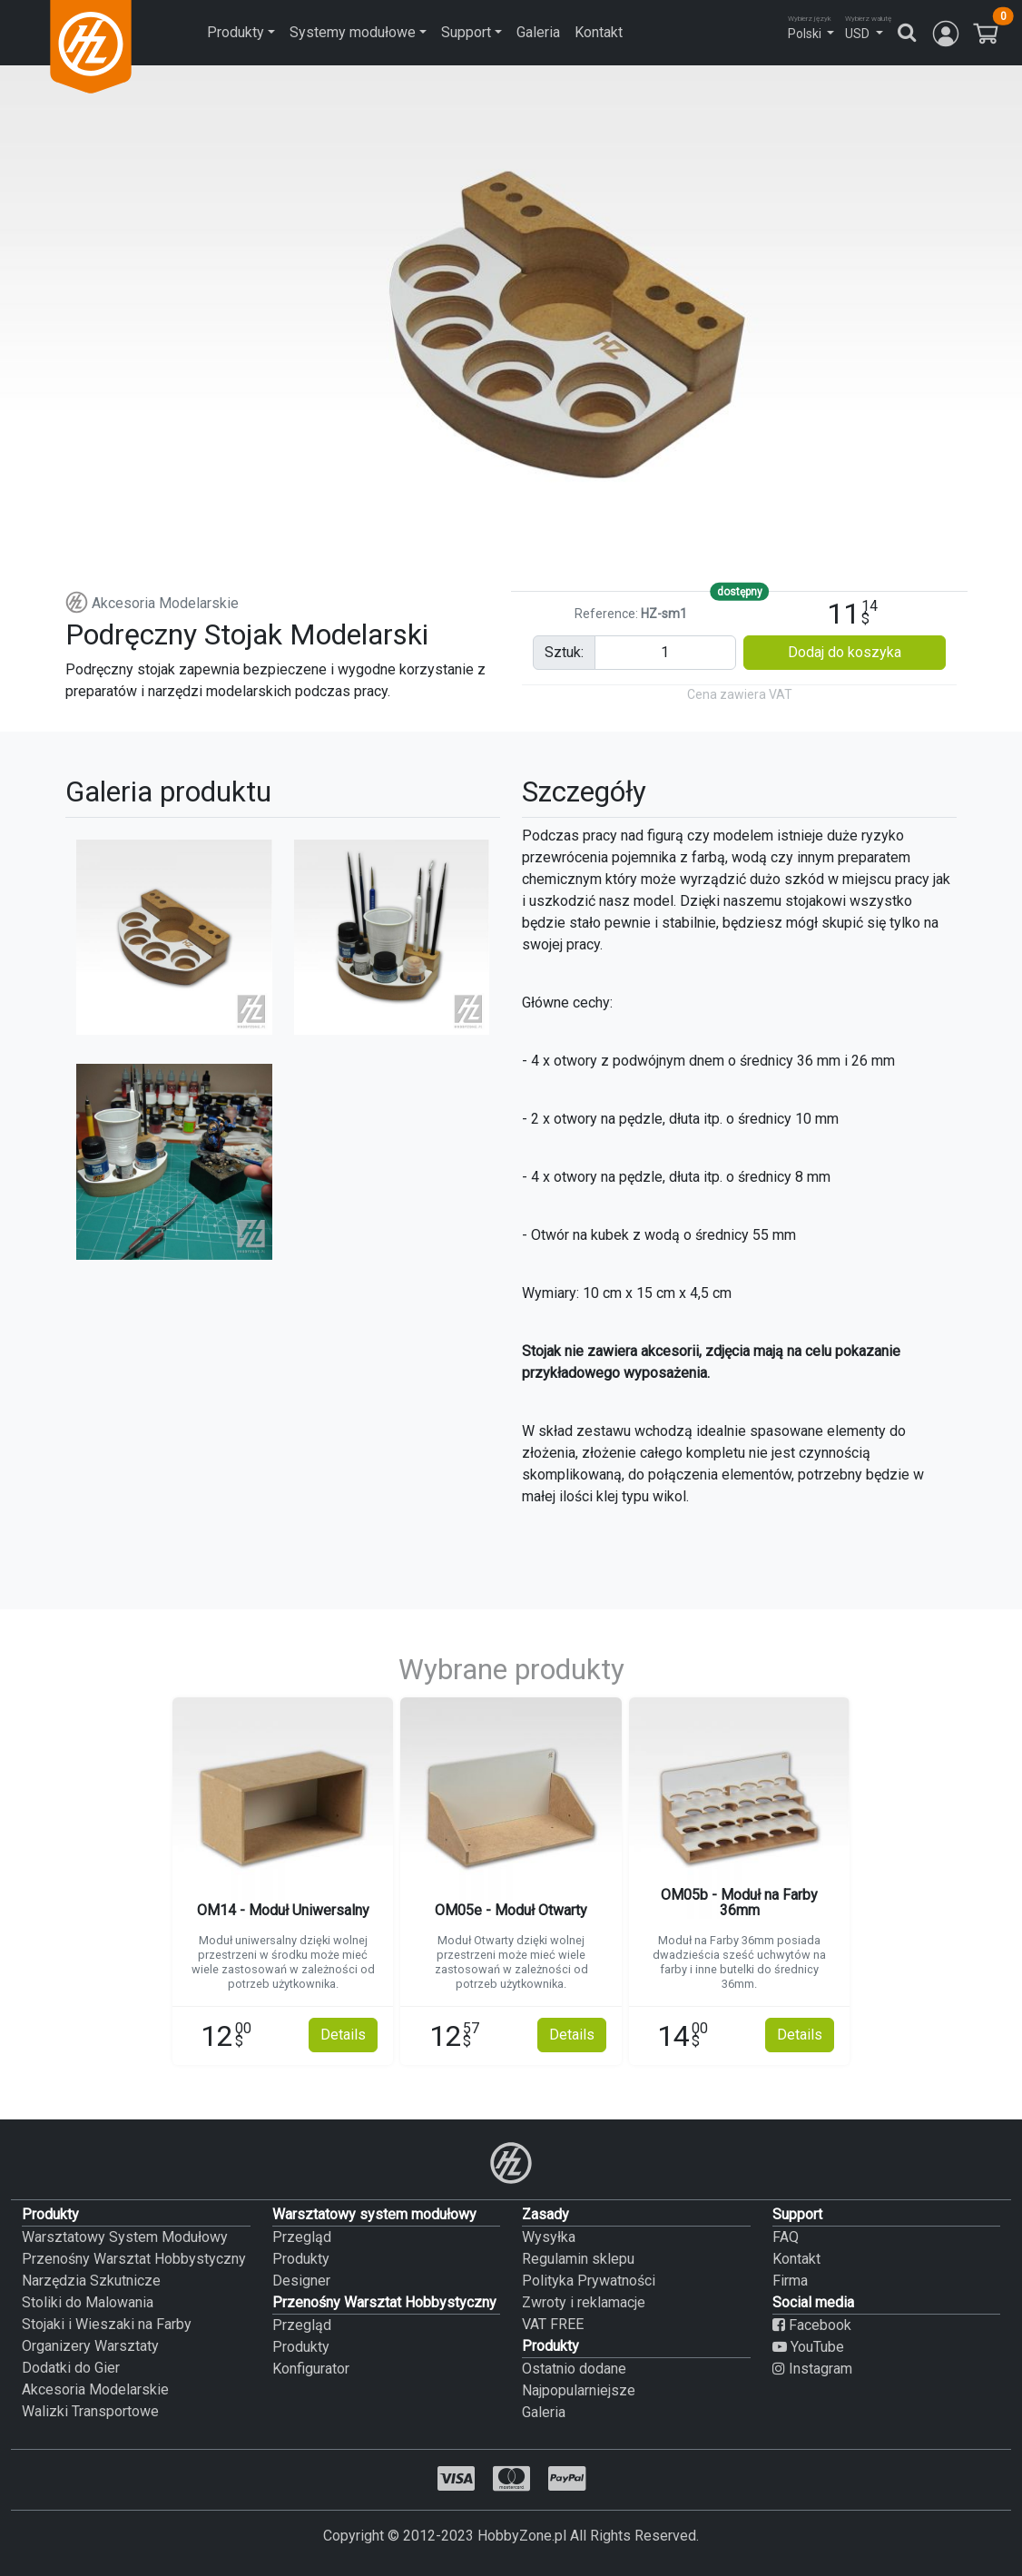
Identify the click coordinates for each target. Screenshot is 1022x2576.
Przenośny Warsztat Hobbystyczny (134, 2258)
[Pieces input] (665, 652)
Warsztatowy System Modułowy (125, 2237)
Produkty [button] (235, 32)
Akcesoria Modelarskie (152, 603)
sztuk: (564, 652)
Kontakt (599, 32)
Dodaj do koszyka (844, 652)
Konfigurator (310, 2368)
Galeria (538, 32)
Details (343, 2034)
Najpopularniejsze (578, 2390)
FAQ (785, 2237)
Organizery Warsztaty (90, 2346)
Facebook (811, 2325)
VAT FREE (553, 2324)
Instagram (812, 2368)
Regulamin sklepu (578, 2258)
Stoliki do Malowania (87, 2302)
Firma (790, 2280)
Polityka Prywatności (588, 2280)
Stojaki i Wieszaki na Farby (107, 2324)
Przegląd (301, 2237)
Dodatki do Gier (71, 2367)
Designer (301, 2280)
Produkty (300, 2258)
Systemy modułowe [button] (353, 32)
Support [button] (466, 32)
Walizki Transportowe (90, 2411)
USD (857, 33)
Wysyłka (548, 2237)
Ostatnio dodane (574, 2368)
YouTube (808, 2346)
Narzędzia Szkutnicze (91, 2280)
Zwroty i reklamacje (583, 2302)
